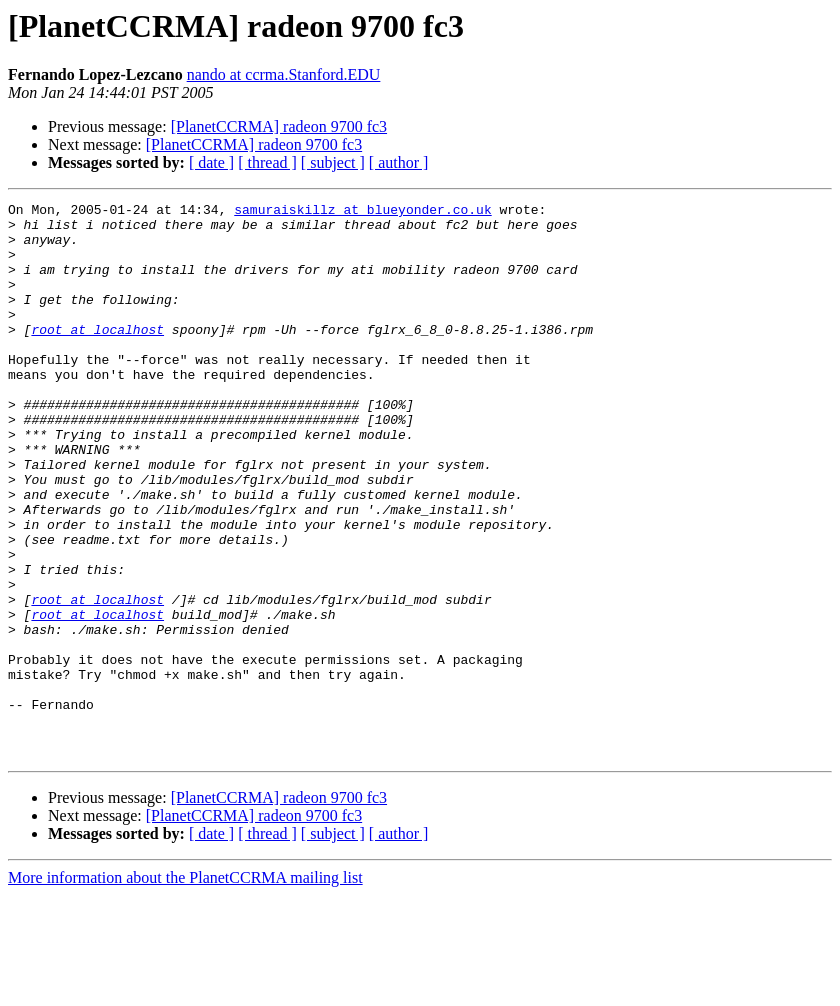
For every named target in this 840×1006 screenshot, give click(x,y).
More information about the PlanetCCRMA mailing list (185, 988)
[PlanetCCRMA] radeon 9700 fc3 (279, 126)
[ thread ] (267, 162)
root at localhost (97, 356)
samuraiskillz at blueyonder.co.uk (362, 212)
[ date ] (211, 162)
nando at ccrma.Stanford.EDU (284, 74)
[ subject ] (333, 162)
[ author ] (399, 162)
